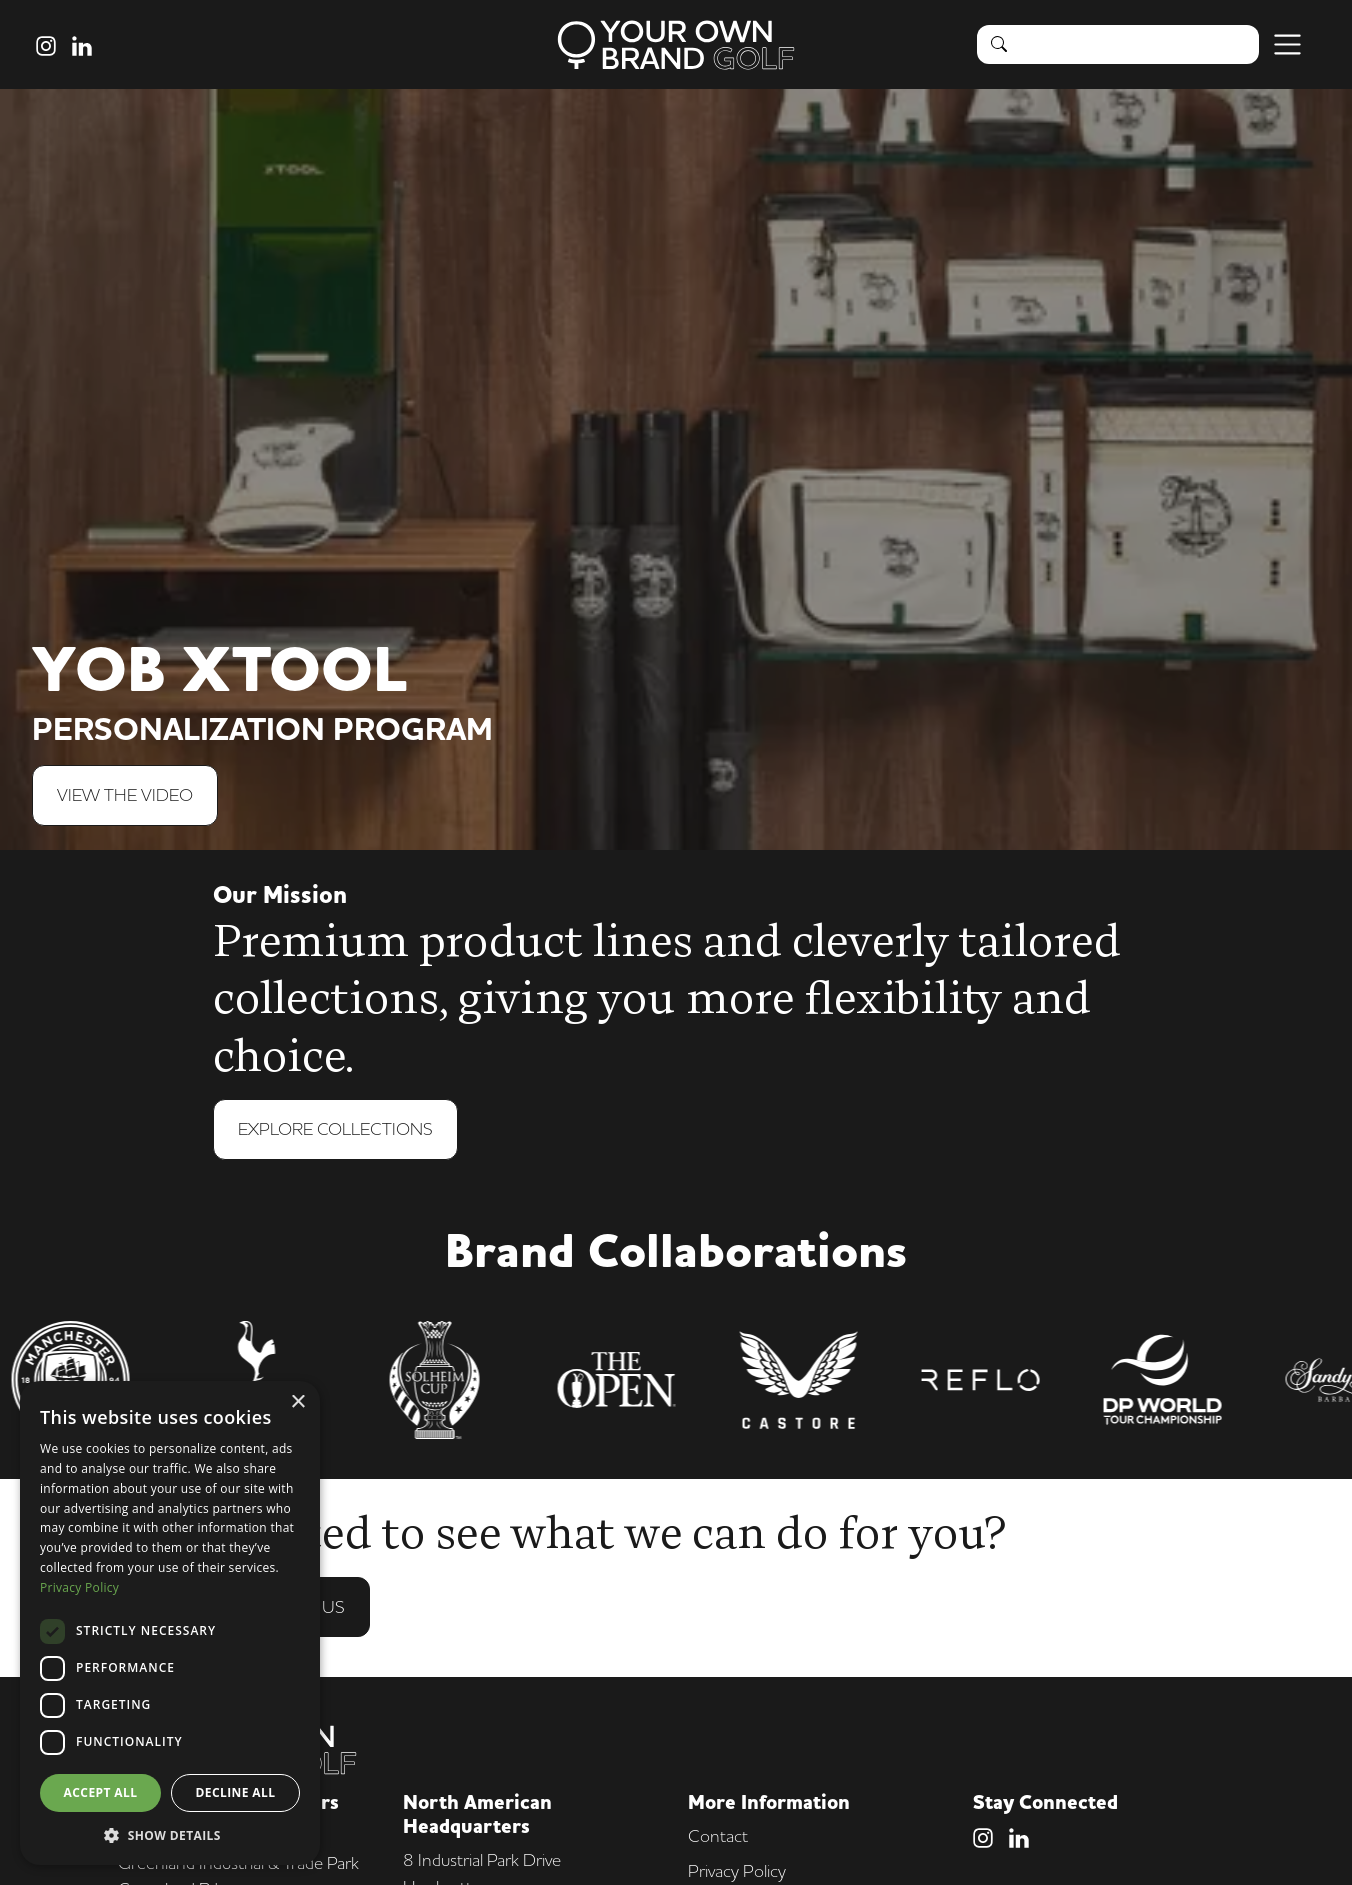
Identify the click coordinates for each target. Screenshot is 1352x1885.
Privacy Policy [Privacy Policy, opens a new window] (79, 1587)
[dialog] (170, 1623)
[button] (170, 1835)
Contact (718, 1835)
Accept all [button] (101, 1792)
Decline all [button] (236, 1792)
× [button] (297, 1402)
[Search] (1139, 44)
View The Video (125, 794)
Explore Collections (335, 1130)
